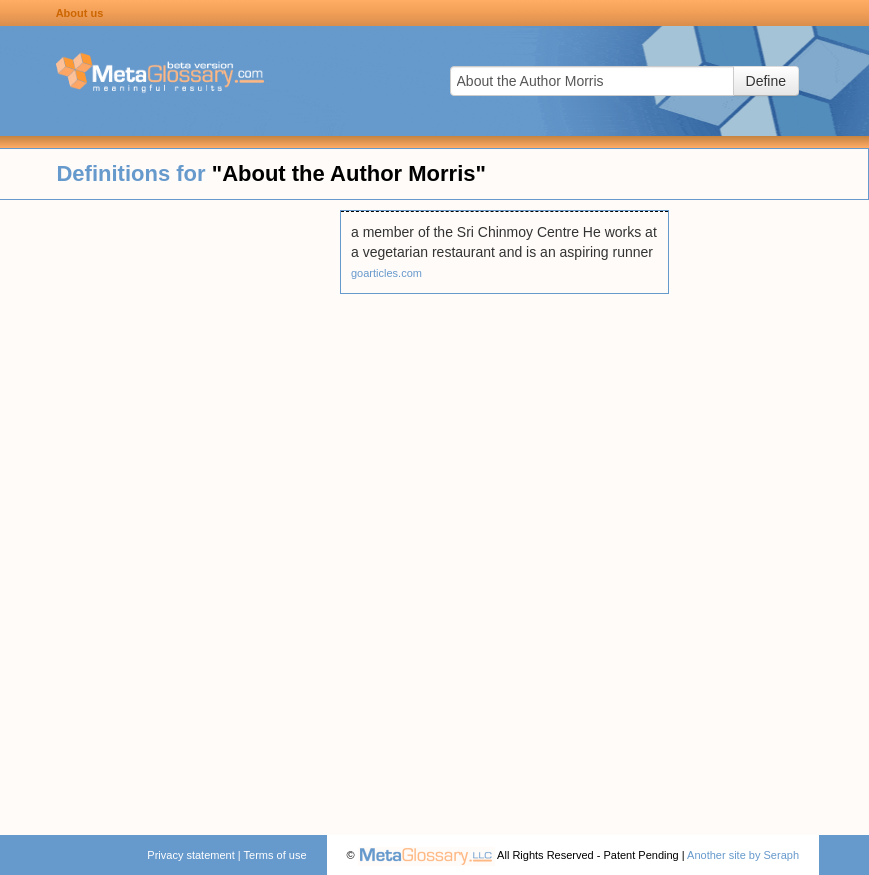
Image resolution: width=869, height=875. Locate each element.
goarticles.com (386, 273)
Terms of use (275, 855)
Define (766, 81)
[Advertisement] (170, 510)
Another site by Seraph (743, 855)
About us (80, 13)
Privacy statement (190, 855)
